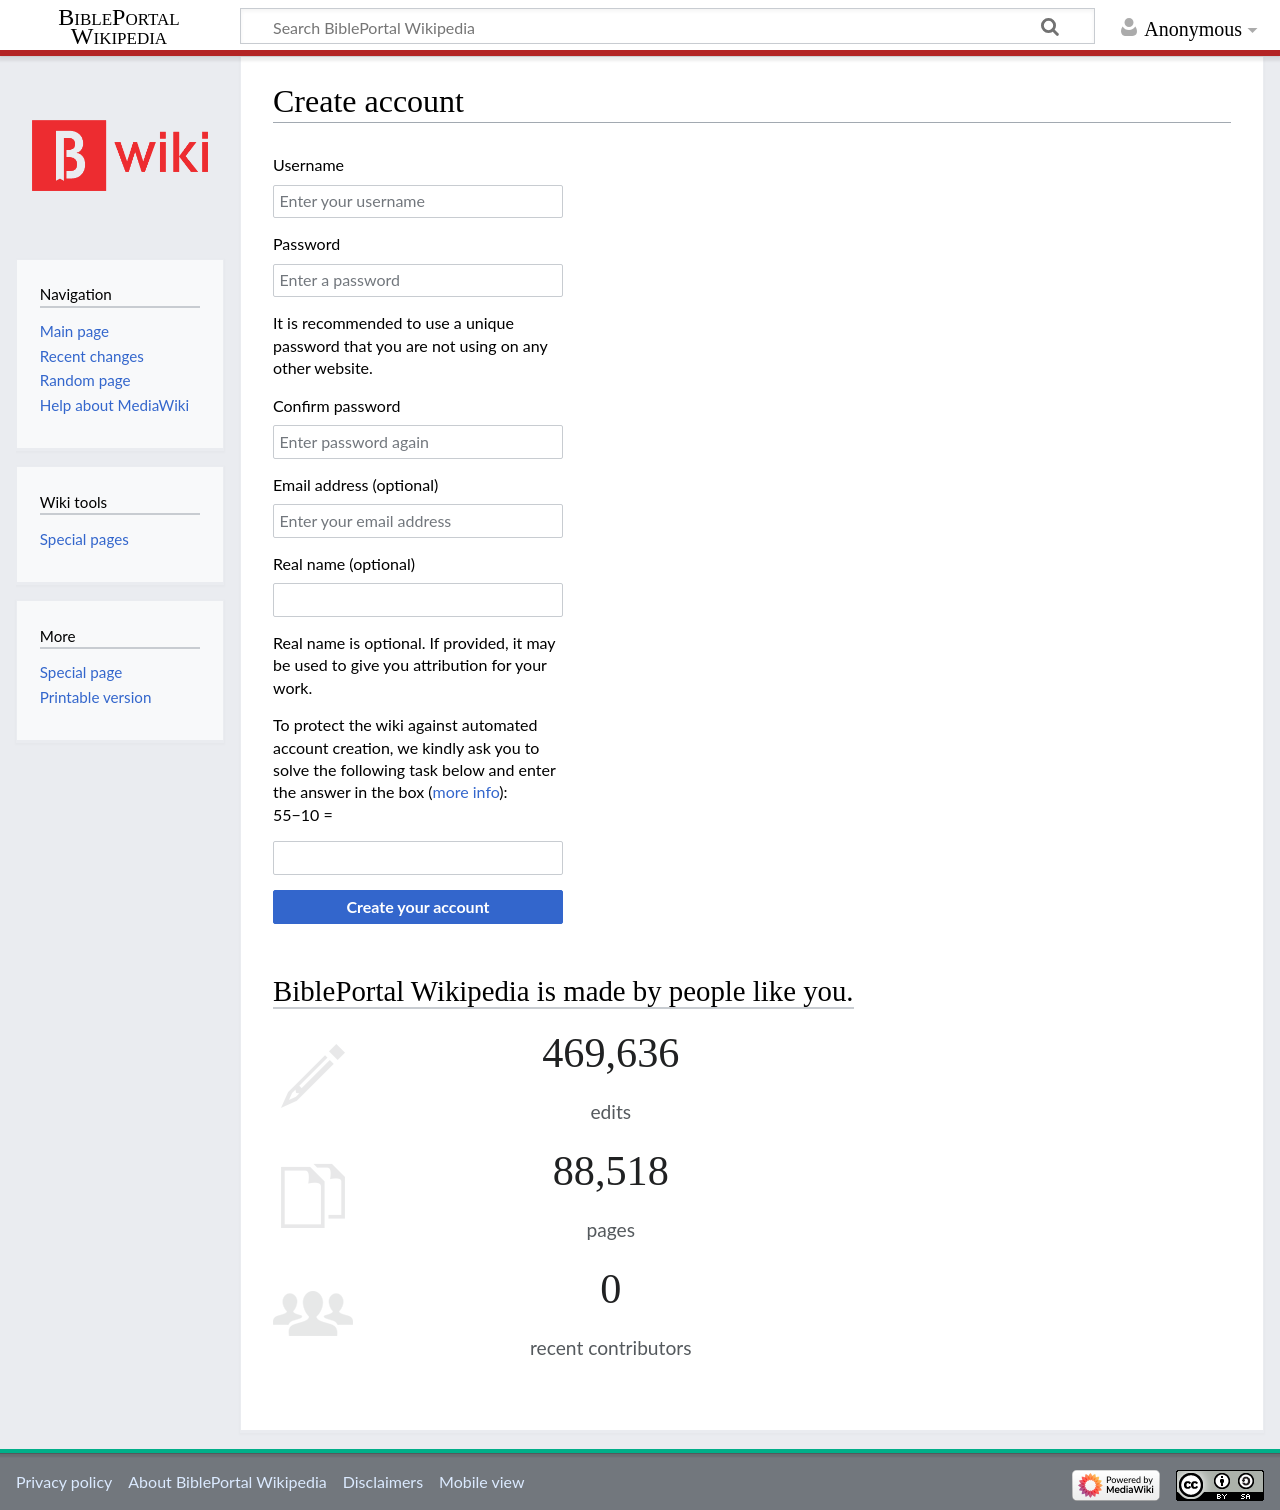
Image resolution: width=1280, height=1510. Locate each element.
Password (306, 243)
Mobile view (481, 1481)
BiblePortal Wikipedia (118, 27)
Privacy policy (64, 1481)
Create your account (417, 906)
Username (308, 164)
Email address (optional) (355, 484)
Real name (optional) (344, 563)
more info (465, 791)
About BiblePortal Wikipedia (227, 1481)
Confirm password (336, 405)
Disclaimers (383, 1481)
